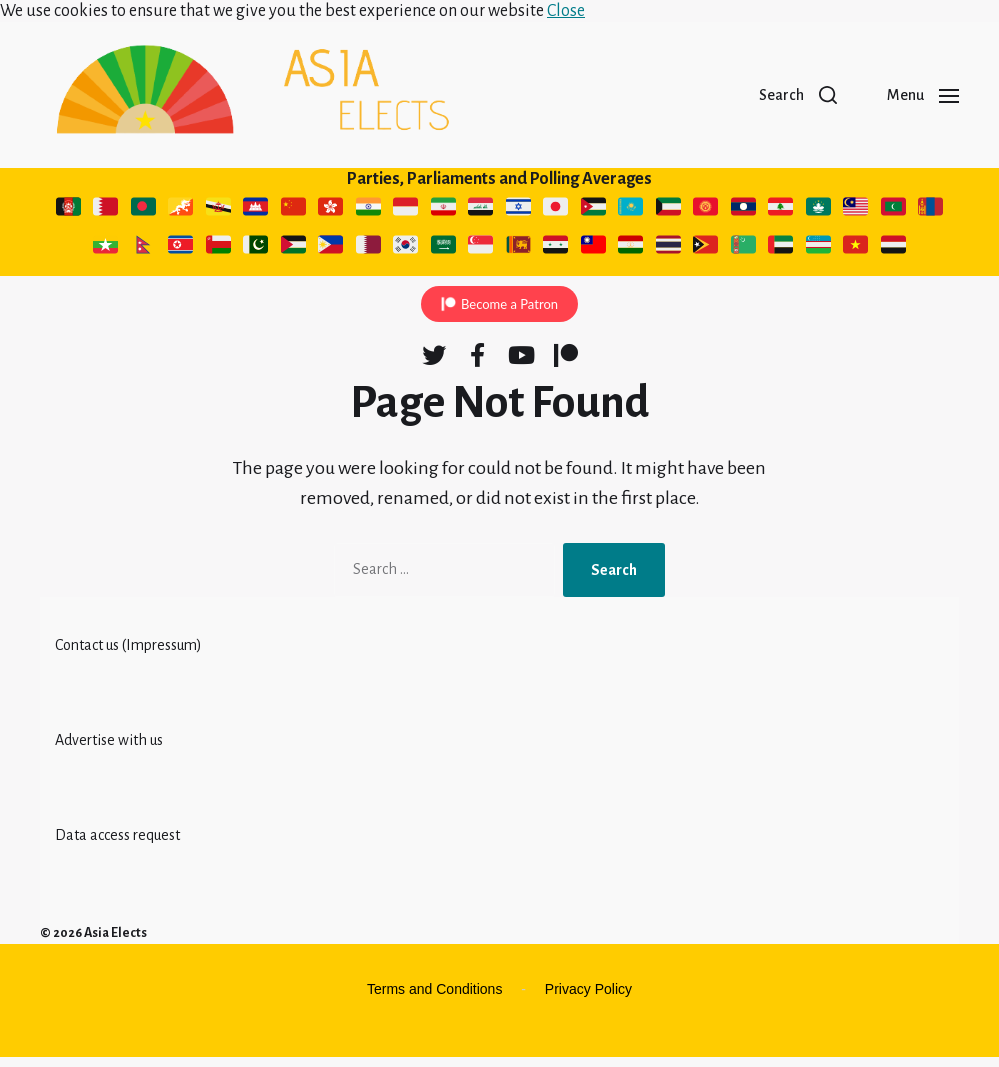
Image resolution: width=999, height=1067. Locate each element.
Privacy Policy (588, 999)
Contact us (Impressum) (128, 655)
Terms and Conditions (434, 999)
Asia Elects (115, 943)
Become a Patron (509, 314)
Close (566, 11)
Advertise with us (109, 750)
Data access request (117, 845)
